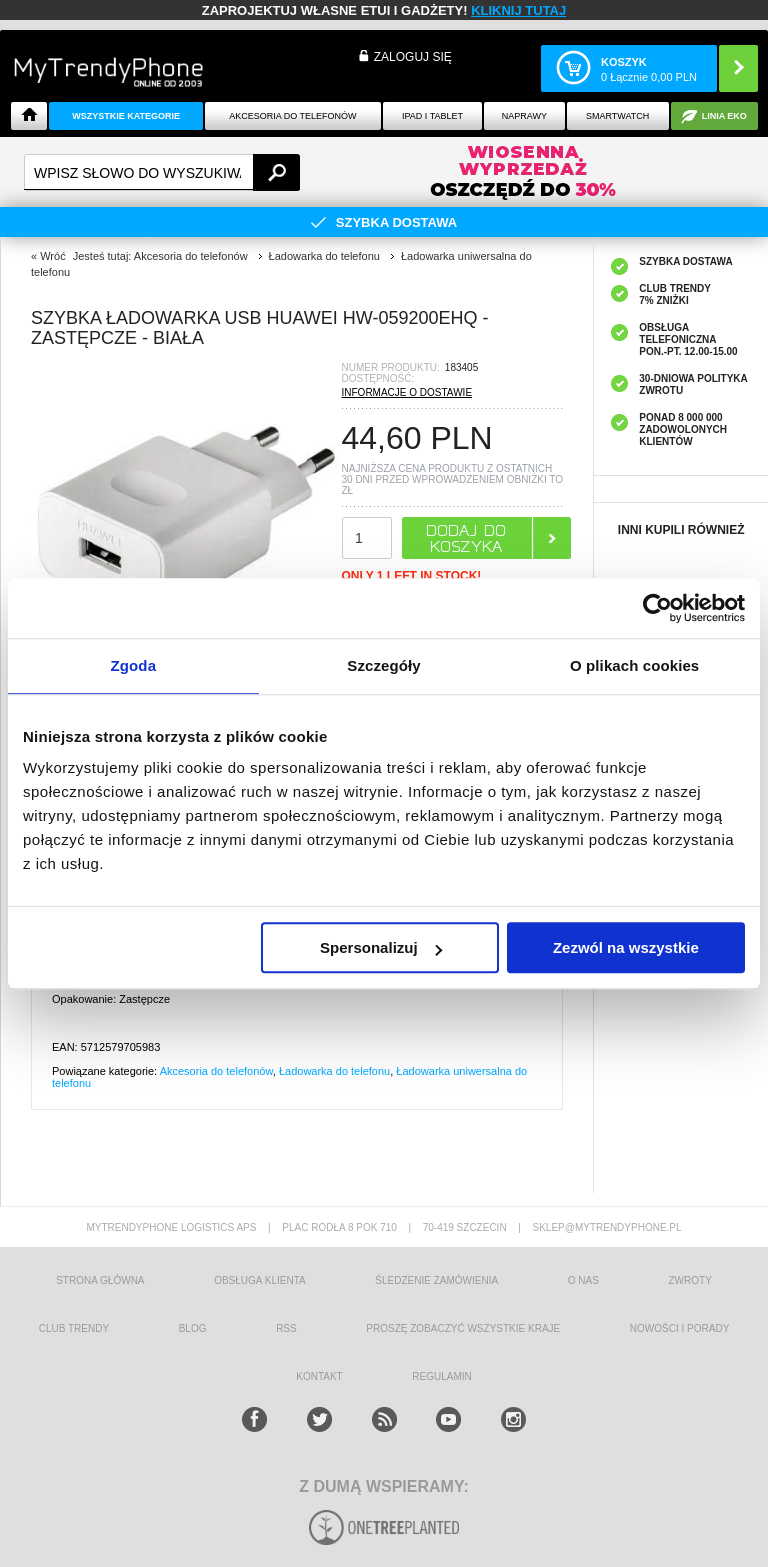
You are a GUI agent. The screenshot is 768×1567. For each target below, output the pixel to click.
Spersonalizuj (381, 947)
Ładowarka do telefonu (334, 1071)
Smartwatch (617, 116)
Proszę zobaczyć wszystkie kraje (463, 1328)
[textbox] (162, 172)
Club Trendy (74, 1328)
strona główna (100, 1280)
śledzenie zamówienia (436, 1280)
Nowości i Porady (679, 1328)
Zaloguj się (413, 57)
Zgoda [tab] (134, 665)
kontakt (319, 1376)
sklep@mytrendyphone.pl (606, 1227)
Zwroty (689, 1280)
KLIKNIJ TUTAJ (518, 10)
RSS (286, 1328)
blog (193, 1328)
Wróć (52, 256)
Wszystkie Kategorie (126, 116)
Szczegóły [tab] (383, 665)
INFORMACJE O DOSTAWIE (407, 392)
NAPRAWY (524, 116)
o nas (583, 1280)
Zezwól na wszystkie (626, 947)
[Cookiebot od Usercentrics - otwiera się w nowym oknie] (657, 608)
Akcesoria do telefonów (292, 116)
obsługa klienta (260, 1280)
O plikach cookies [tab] (634, 665)
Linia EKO (724, 116)
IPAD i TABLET (432, 116)
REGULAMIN (441, 1376)
